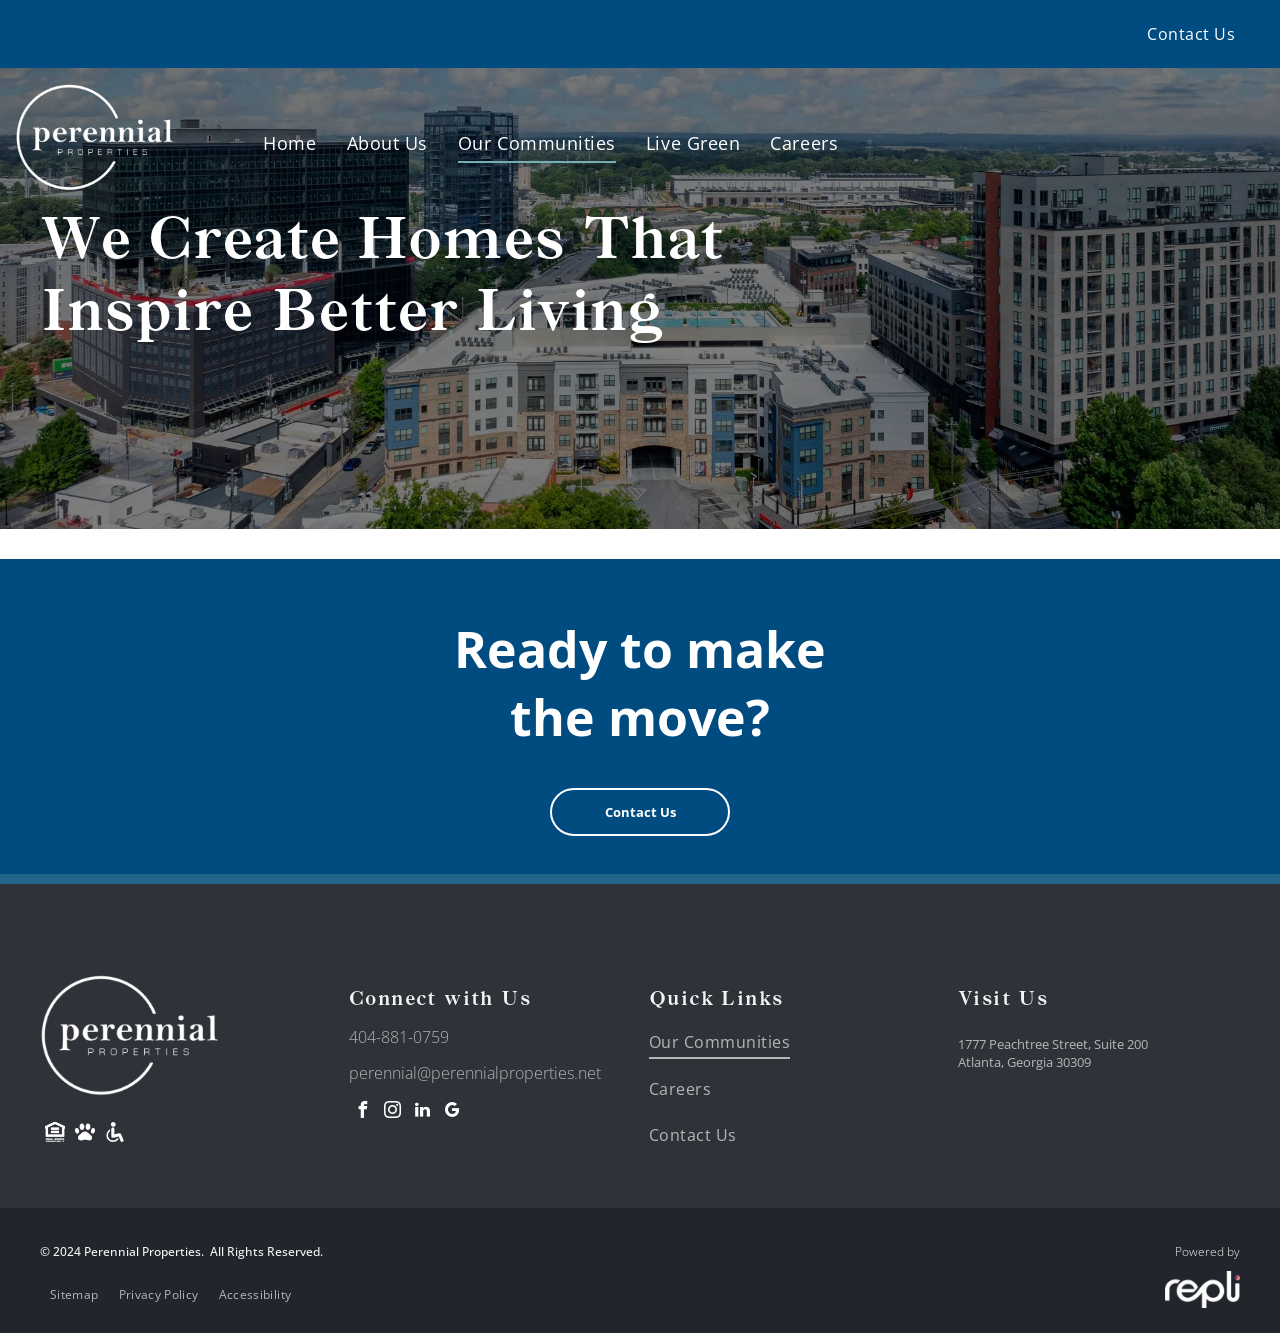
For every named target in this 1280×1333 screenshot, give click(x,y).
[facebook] (362, 1112)
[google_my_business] (452, 1112)
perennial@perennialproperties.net (475, 1073)
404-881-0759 (399, 1037)
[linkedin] (422, 1112)
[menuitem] (1191, 34)
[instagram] (392, 1112)
